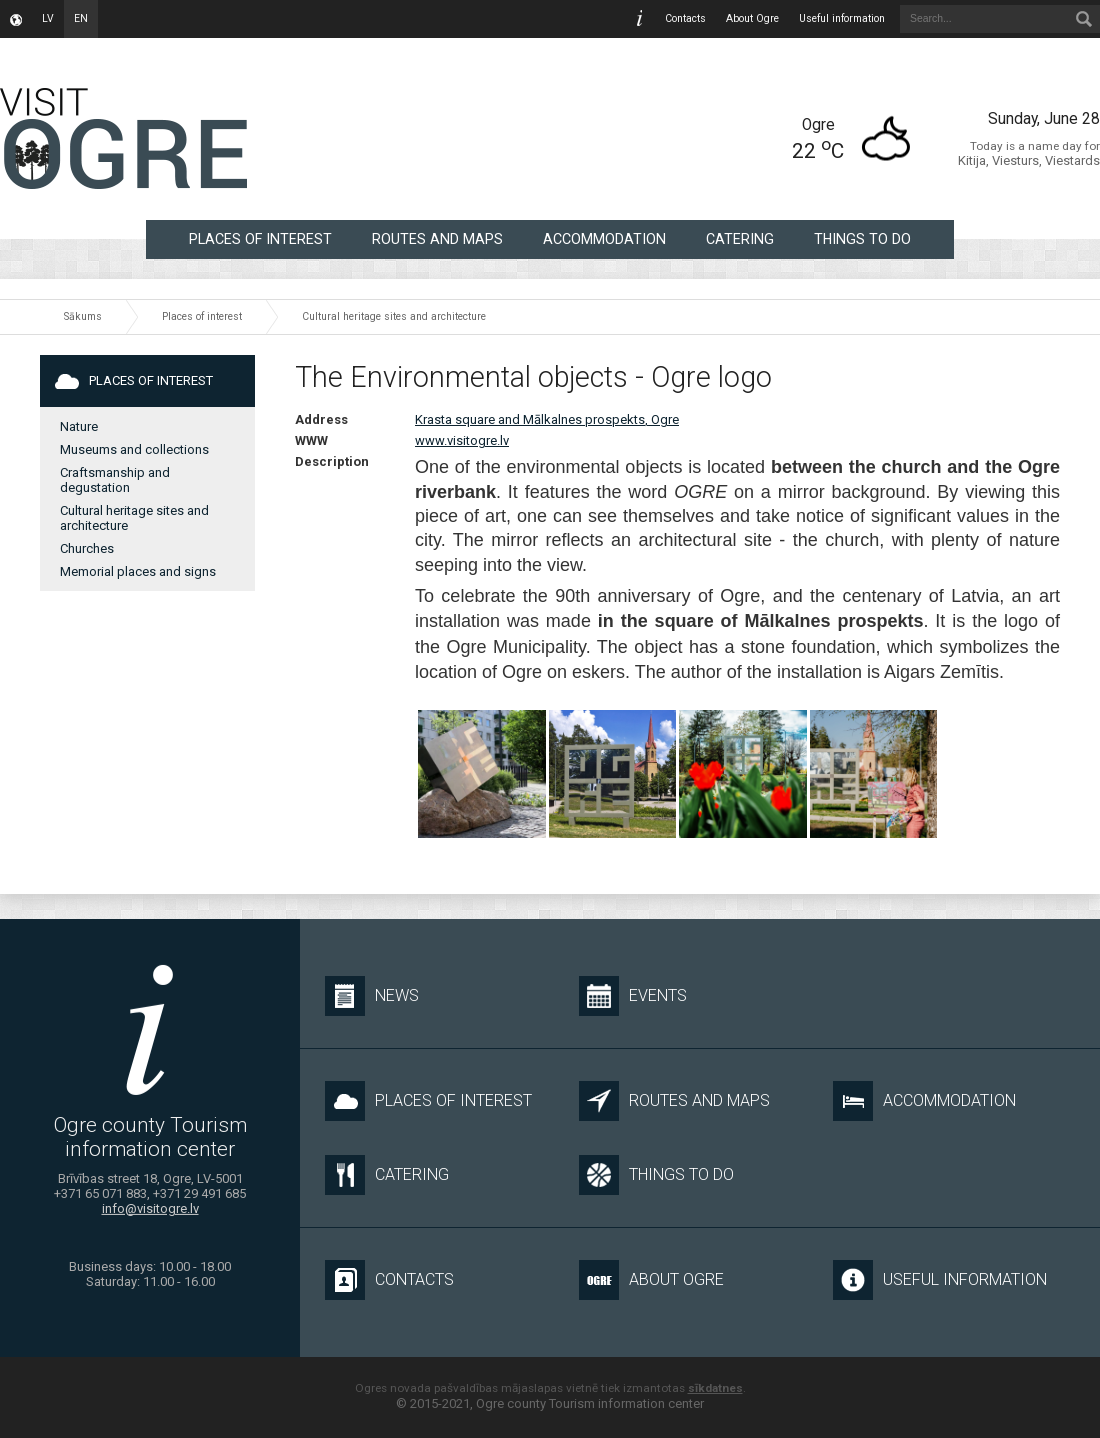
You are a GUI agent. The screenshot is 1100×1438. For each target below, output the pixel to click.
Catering (740, 239)
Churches (87, 548)
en (81, 18)
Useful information (842, 18)
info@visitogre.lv (150, 1208)
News (372, 996)
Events (633, 996)
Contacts (685, 18)
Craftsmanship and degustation (115, 480)
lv (48, 18)
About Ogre (752, 18)
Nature (79, 426)
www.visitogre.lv (462, 440)
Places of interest (260, 239)
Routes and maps (437, 239)
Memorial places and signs (138, 571)
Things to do (862, 239)
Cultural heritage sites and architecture (394, 316)
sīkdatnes (715, 1388)
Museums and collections (134, 449)
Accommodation (604, 239)
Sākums (83, 316)
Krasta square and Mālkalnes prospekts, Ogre (547, 419)
